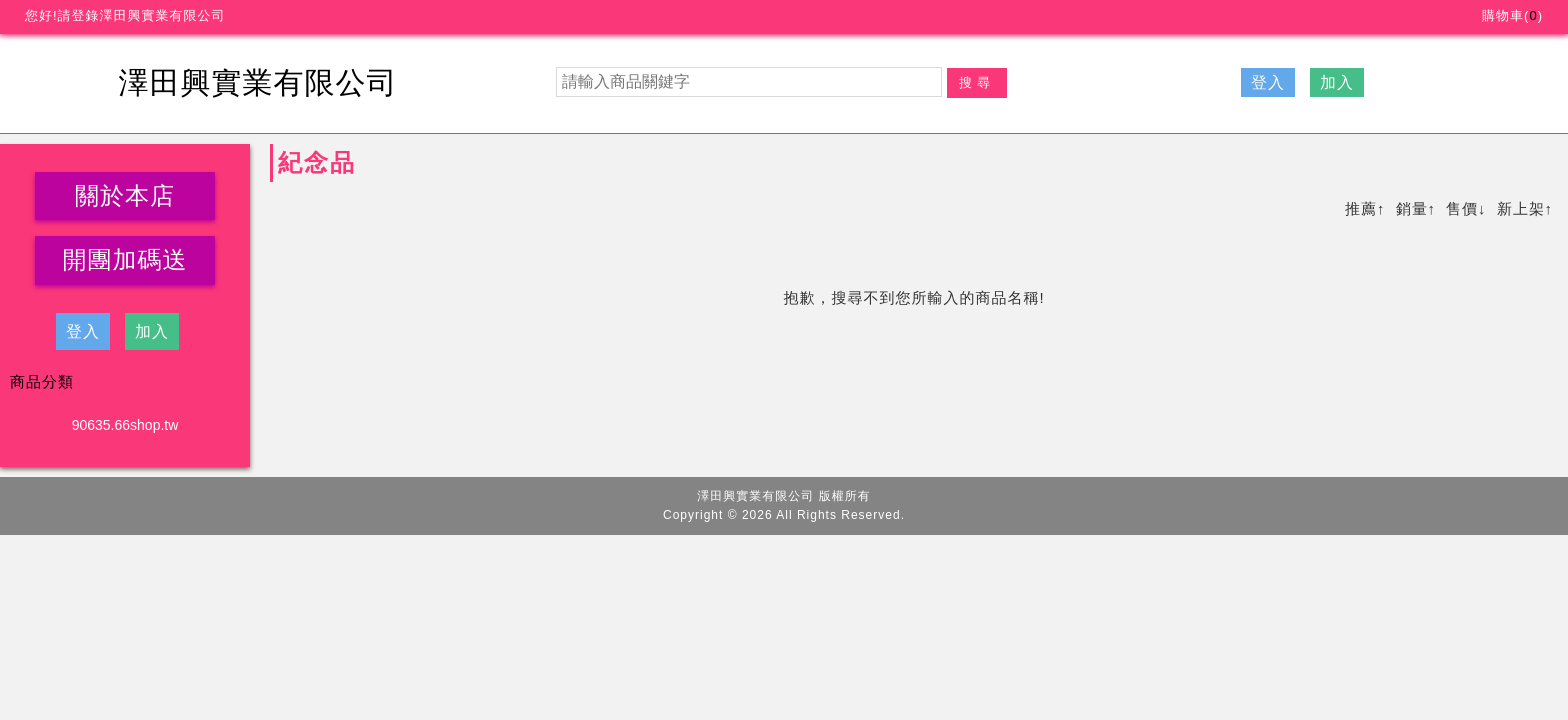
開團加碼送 (125, 259)
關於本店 (125, 195)
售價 (1462, 208)
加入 (1337, 82)
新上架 (1521, 208)
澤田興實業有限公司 (258, 82)
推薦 (1361, 208)
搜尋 (977, 82)
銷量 (1412, 208)
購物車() (1512, 15)
